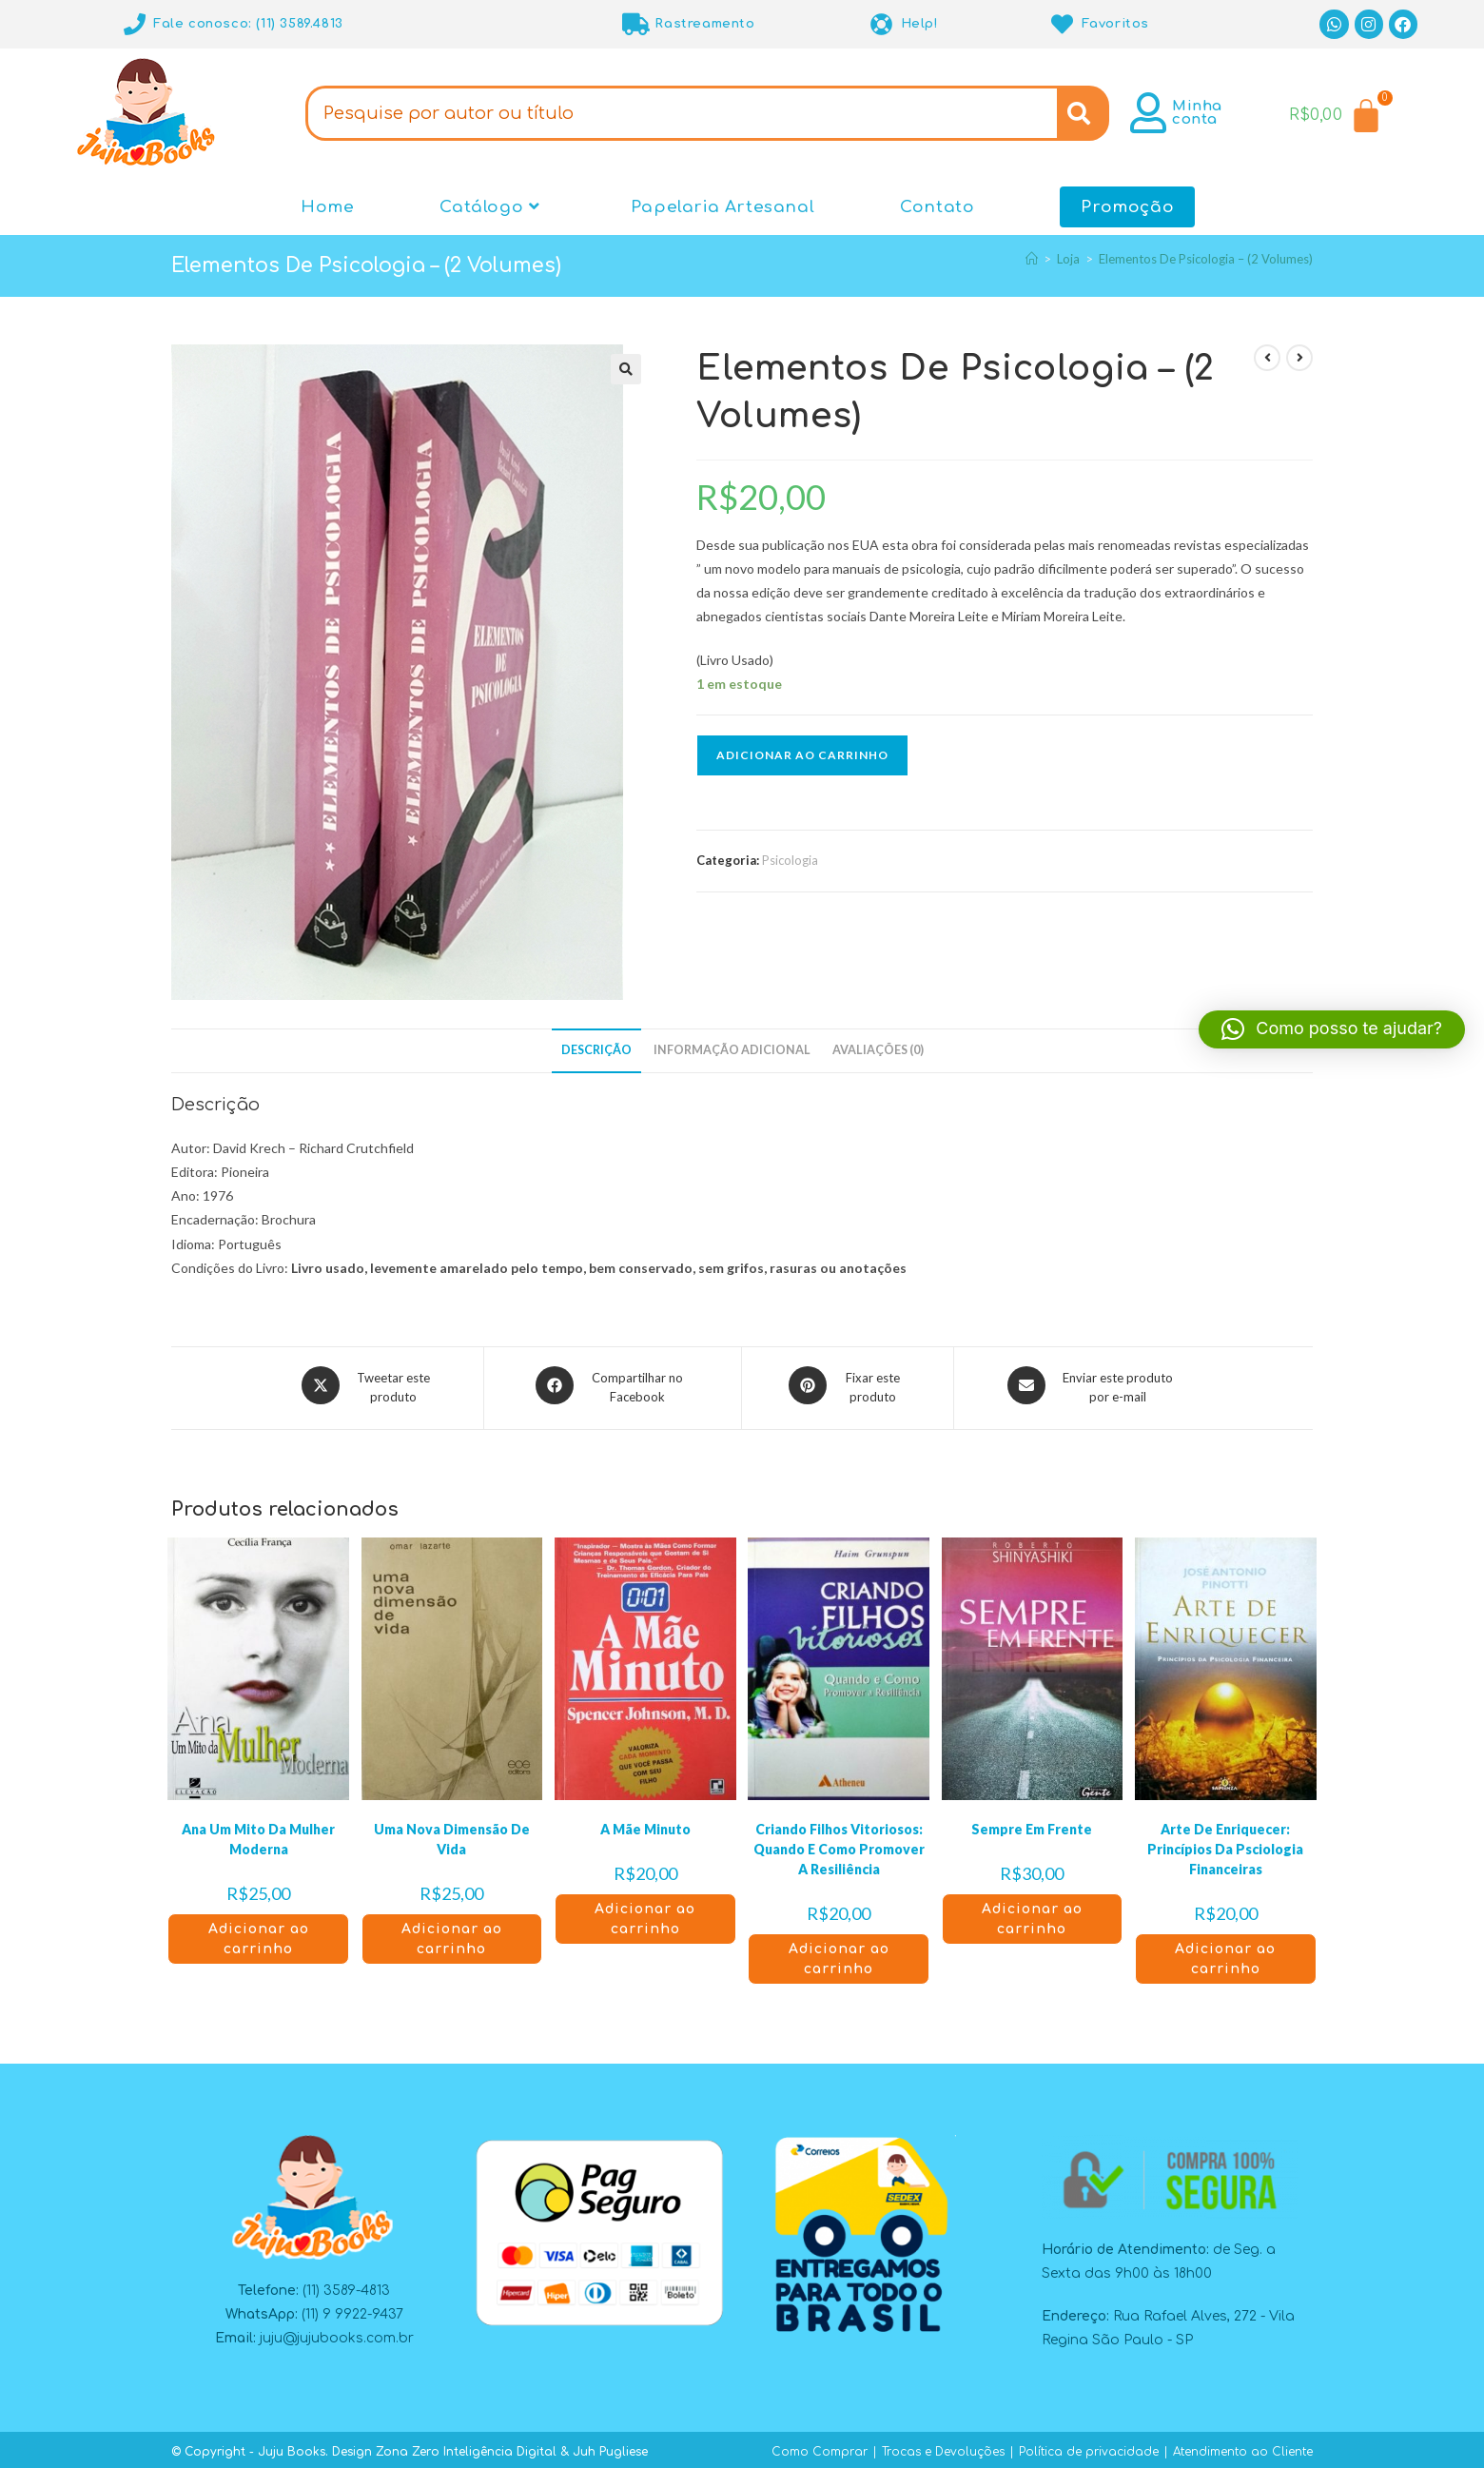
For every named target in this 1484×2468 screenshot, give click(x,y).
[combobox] (681, 113)
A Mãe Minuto (645, 1823)
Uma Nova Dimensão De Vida (452, 1833)
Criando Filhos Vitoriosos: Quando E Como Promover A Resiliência (839, 1843)
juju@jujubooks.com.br (337, 2333)
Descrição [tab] (596, 1050)
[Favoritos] (1063, 24)
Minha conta (1197, 112)
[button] (626, 369)
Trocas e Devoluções (943, 2446)
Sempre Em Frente (1031, 1823)
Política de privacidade (1089, 2446)
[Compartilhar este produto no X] (368, 1385)
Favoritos (1115, 23)
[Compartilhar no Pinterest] (848, 1385)
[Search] (1083, 113)
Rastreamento (704, 23)
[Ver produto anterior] (1267, 357)
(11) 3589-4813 (346, 2285)
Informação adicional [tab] (732, 1050)
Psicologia (790, 860)
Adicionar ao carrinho (802, 755)
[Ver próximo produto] (1299, 357)
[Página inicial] (1031, 258)
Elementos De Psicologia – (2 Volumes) (1206, 258)
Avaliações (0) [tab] (878, 1050)
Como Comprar (819, 2446)
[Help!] (882, 24)
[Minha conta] (1148, 112)
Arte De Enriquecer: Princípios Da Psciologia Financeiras (1225, 1843)
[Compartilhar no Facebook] (613, 1385)
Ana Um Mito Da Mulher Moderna (258, 1833)
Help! (920, 23)
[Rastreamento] (636, 24)
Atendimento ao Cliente (1243, 2446)
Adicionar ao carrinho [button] (258, 1933)
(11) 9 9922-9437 (352, 2309)
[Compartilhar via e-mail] (1093, 1385)
